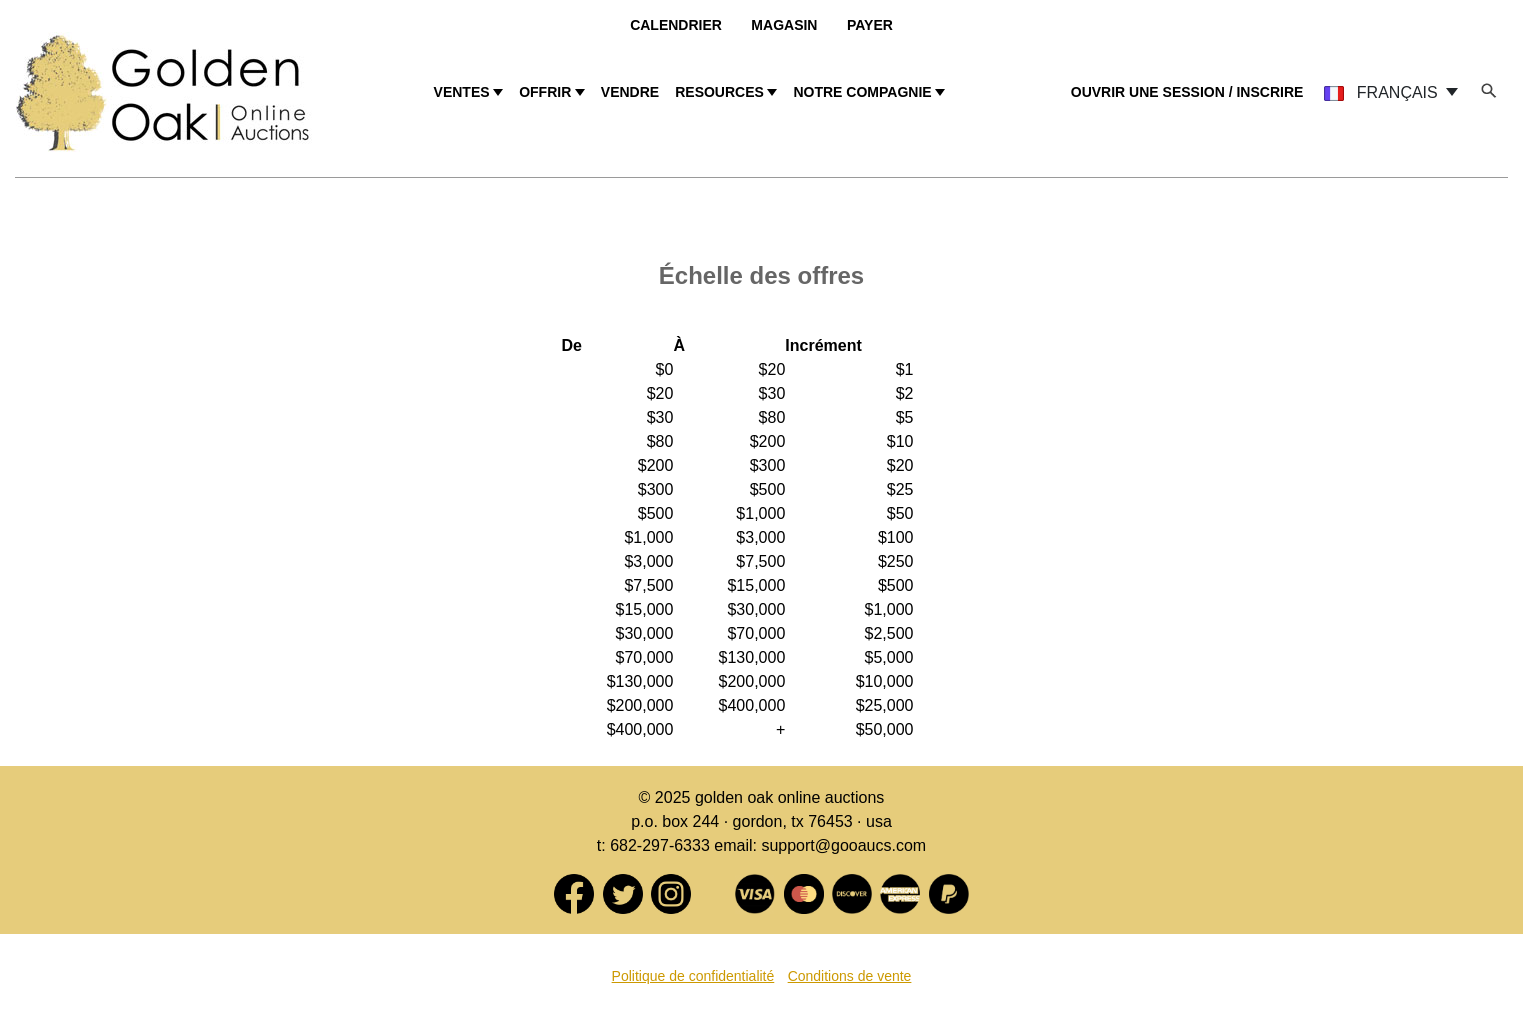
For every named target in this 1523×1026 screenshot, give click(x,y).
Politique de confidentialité (693, 976)
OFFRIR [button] (545, 92)
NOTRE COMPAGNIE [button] (862, 92)
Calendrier (676, 25)
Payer (870, 25)
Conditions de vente (850, 976)
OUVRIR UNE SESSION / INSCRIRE (1187, 92)
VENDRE (630, 92)
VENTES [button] (462, 92)
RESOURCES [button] (719, 92)
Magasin (784, 25)
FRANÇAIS (1383, 92)
